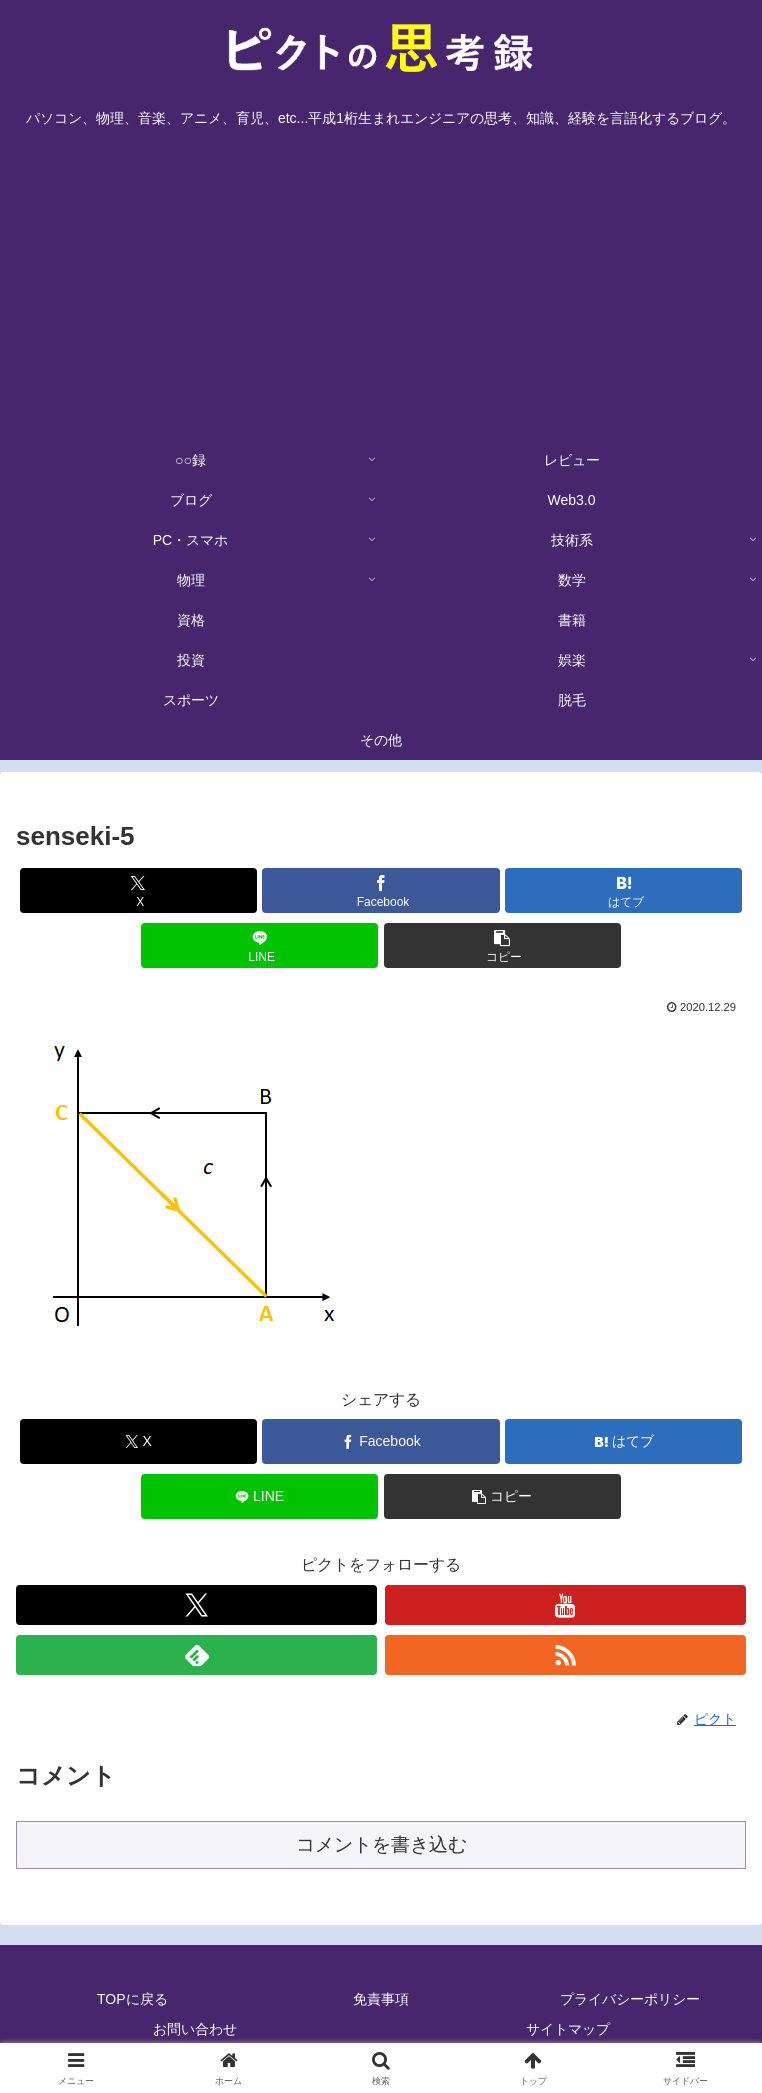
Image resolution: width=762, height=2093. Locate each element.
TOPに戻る (132, 1999)
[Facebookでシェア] (380, 890)
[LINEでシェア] (259, 945)
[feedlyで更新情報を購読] (196, 1655)
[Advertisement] (381, 290)
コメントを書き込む (381, 1844)
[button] (502, 945)
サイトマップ (568, 2029)
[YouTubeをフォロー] (565, 1605)
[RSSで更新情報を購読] (565, 1655)
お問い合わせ (195, 2029)
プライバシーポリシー (630, 1999)
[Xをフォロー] (196, 1605)
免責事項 (381, 1999)
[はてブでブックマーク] (623, 890)
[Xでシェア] (138, 890)
